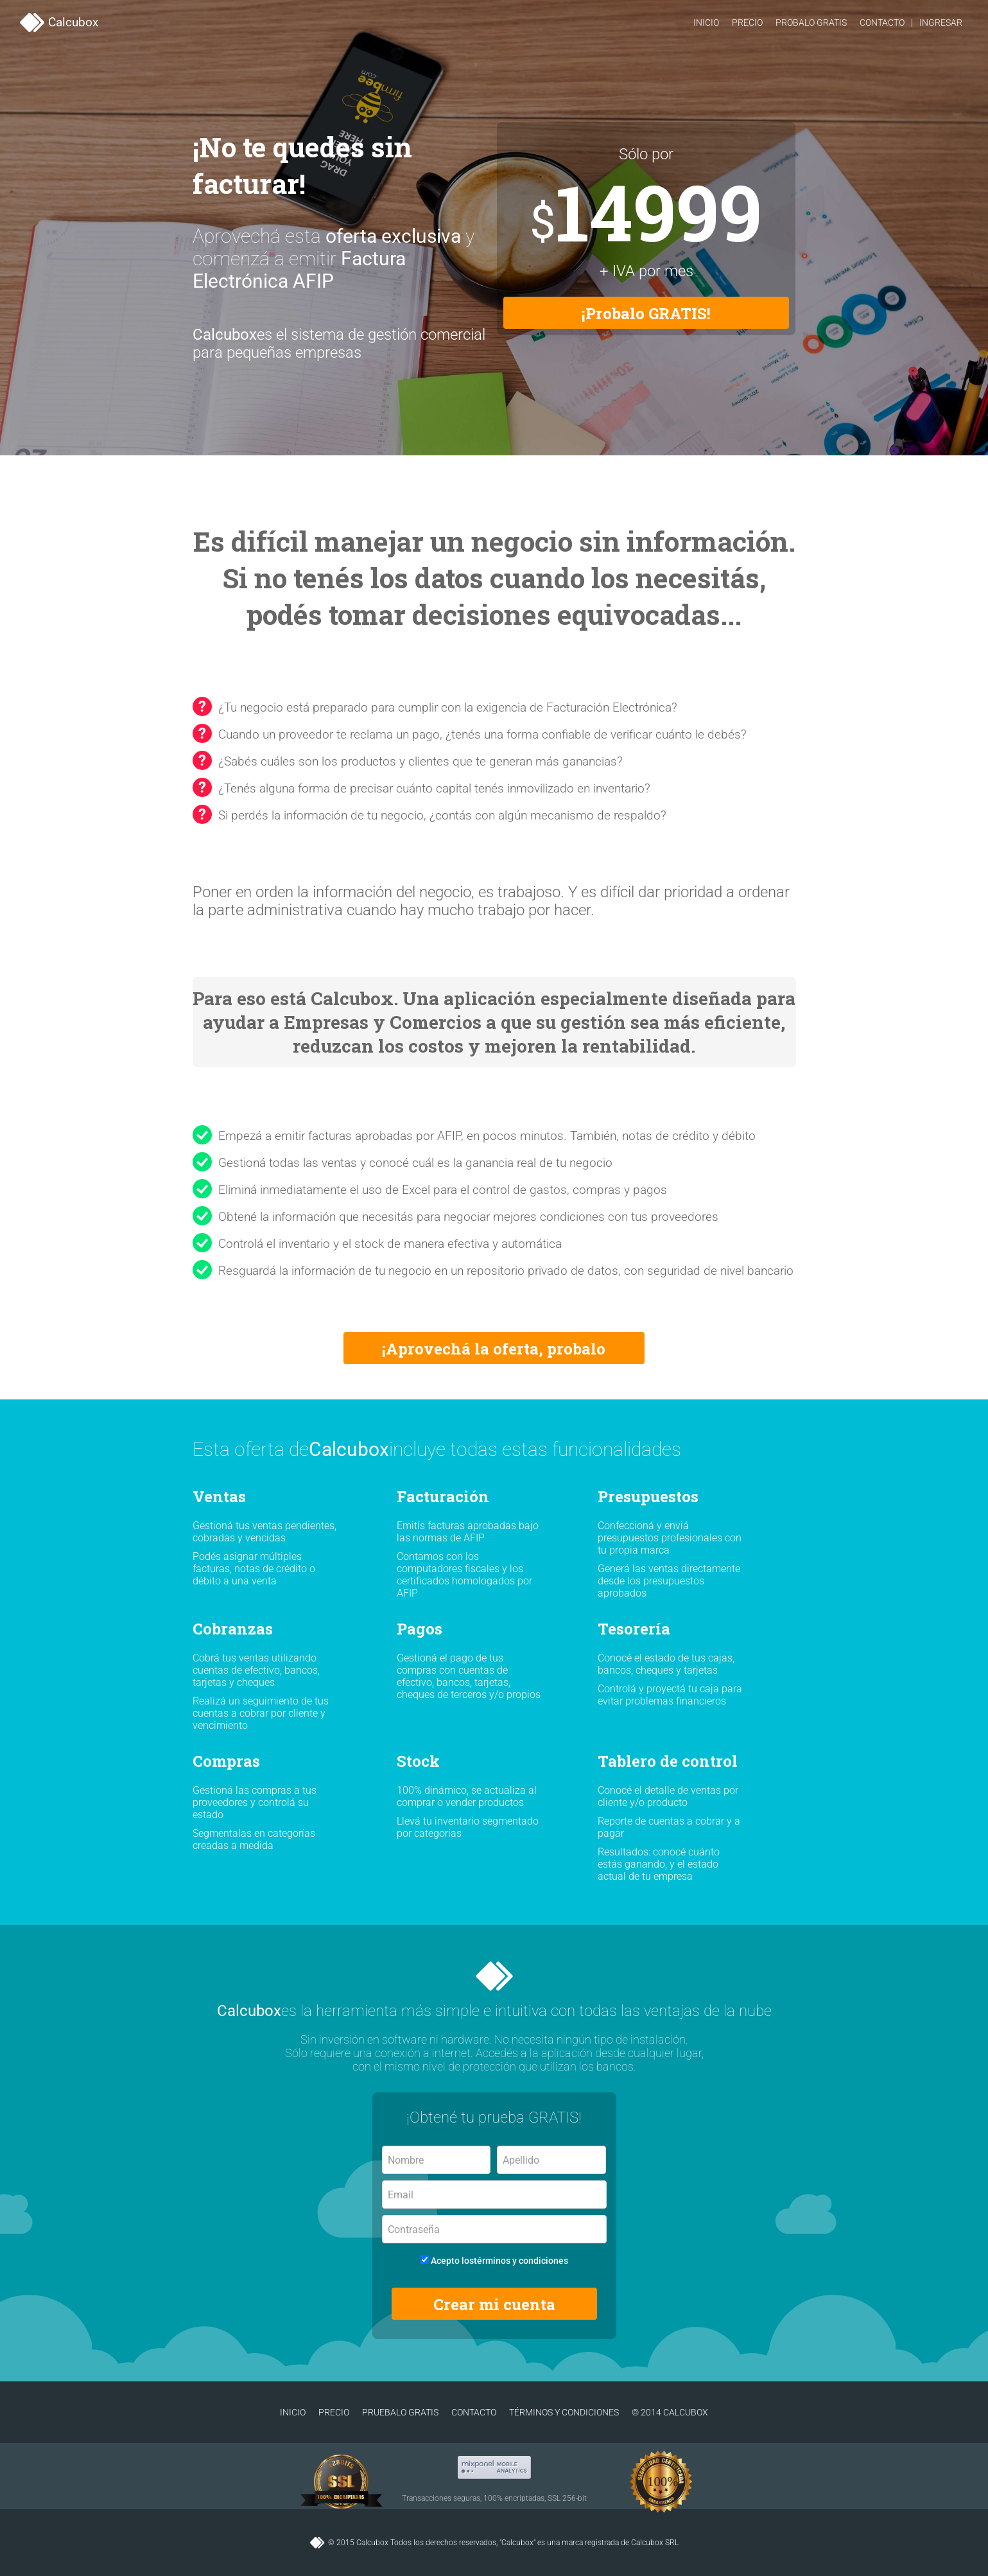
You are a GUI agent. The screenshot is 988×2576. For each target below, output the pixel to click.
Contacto (882, 22)
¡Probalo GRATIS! (646, 313)
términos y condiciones (521, 2261)
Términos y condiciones (564, 2412)
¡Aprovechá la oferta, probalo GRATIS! (493, 1351)
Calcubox (58, 22)
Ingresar (940, 22)
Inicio (706, 22)
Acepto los (494, 2261)
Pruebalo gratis (400, 2412)
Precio (747, 22)
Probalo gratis (811, 22)
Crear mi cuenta (494, 2304)
